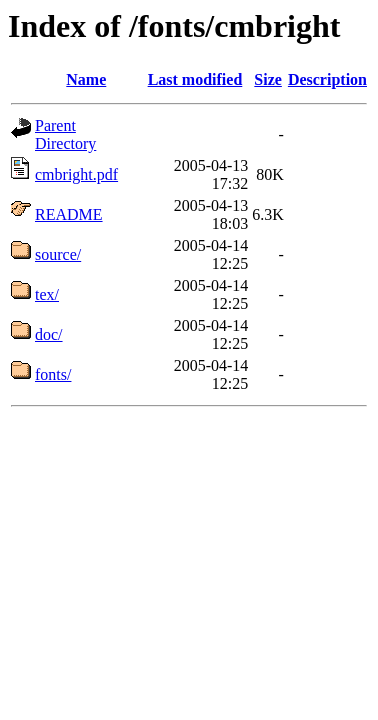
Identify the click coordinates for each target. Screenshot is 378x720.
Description (327, 79)
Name (86, 79)
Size (268, 79)
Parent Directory (65, 134)
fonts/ (53, 374)
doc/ (49, 334)
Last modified (195, 79)
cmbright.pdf (76, 174)
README (69, 214)
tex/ (47, 294)
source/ (58, 254)
